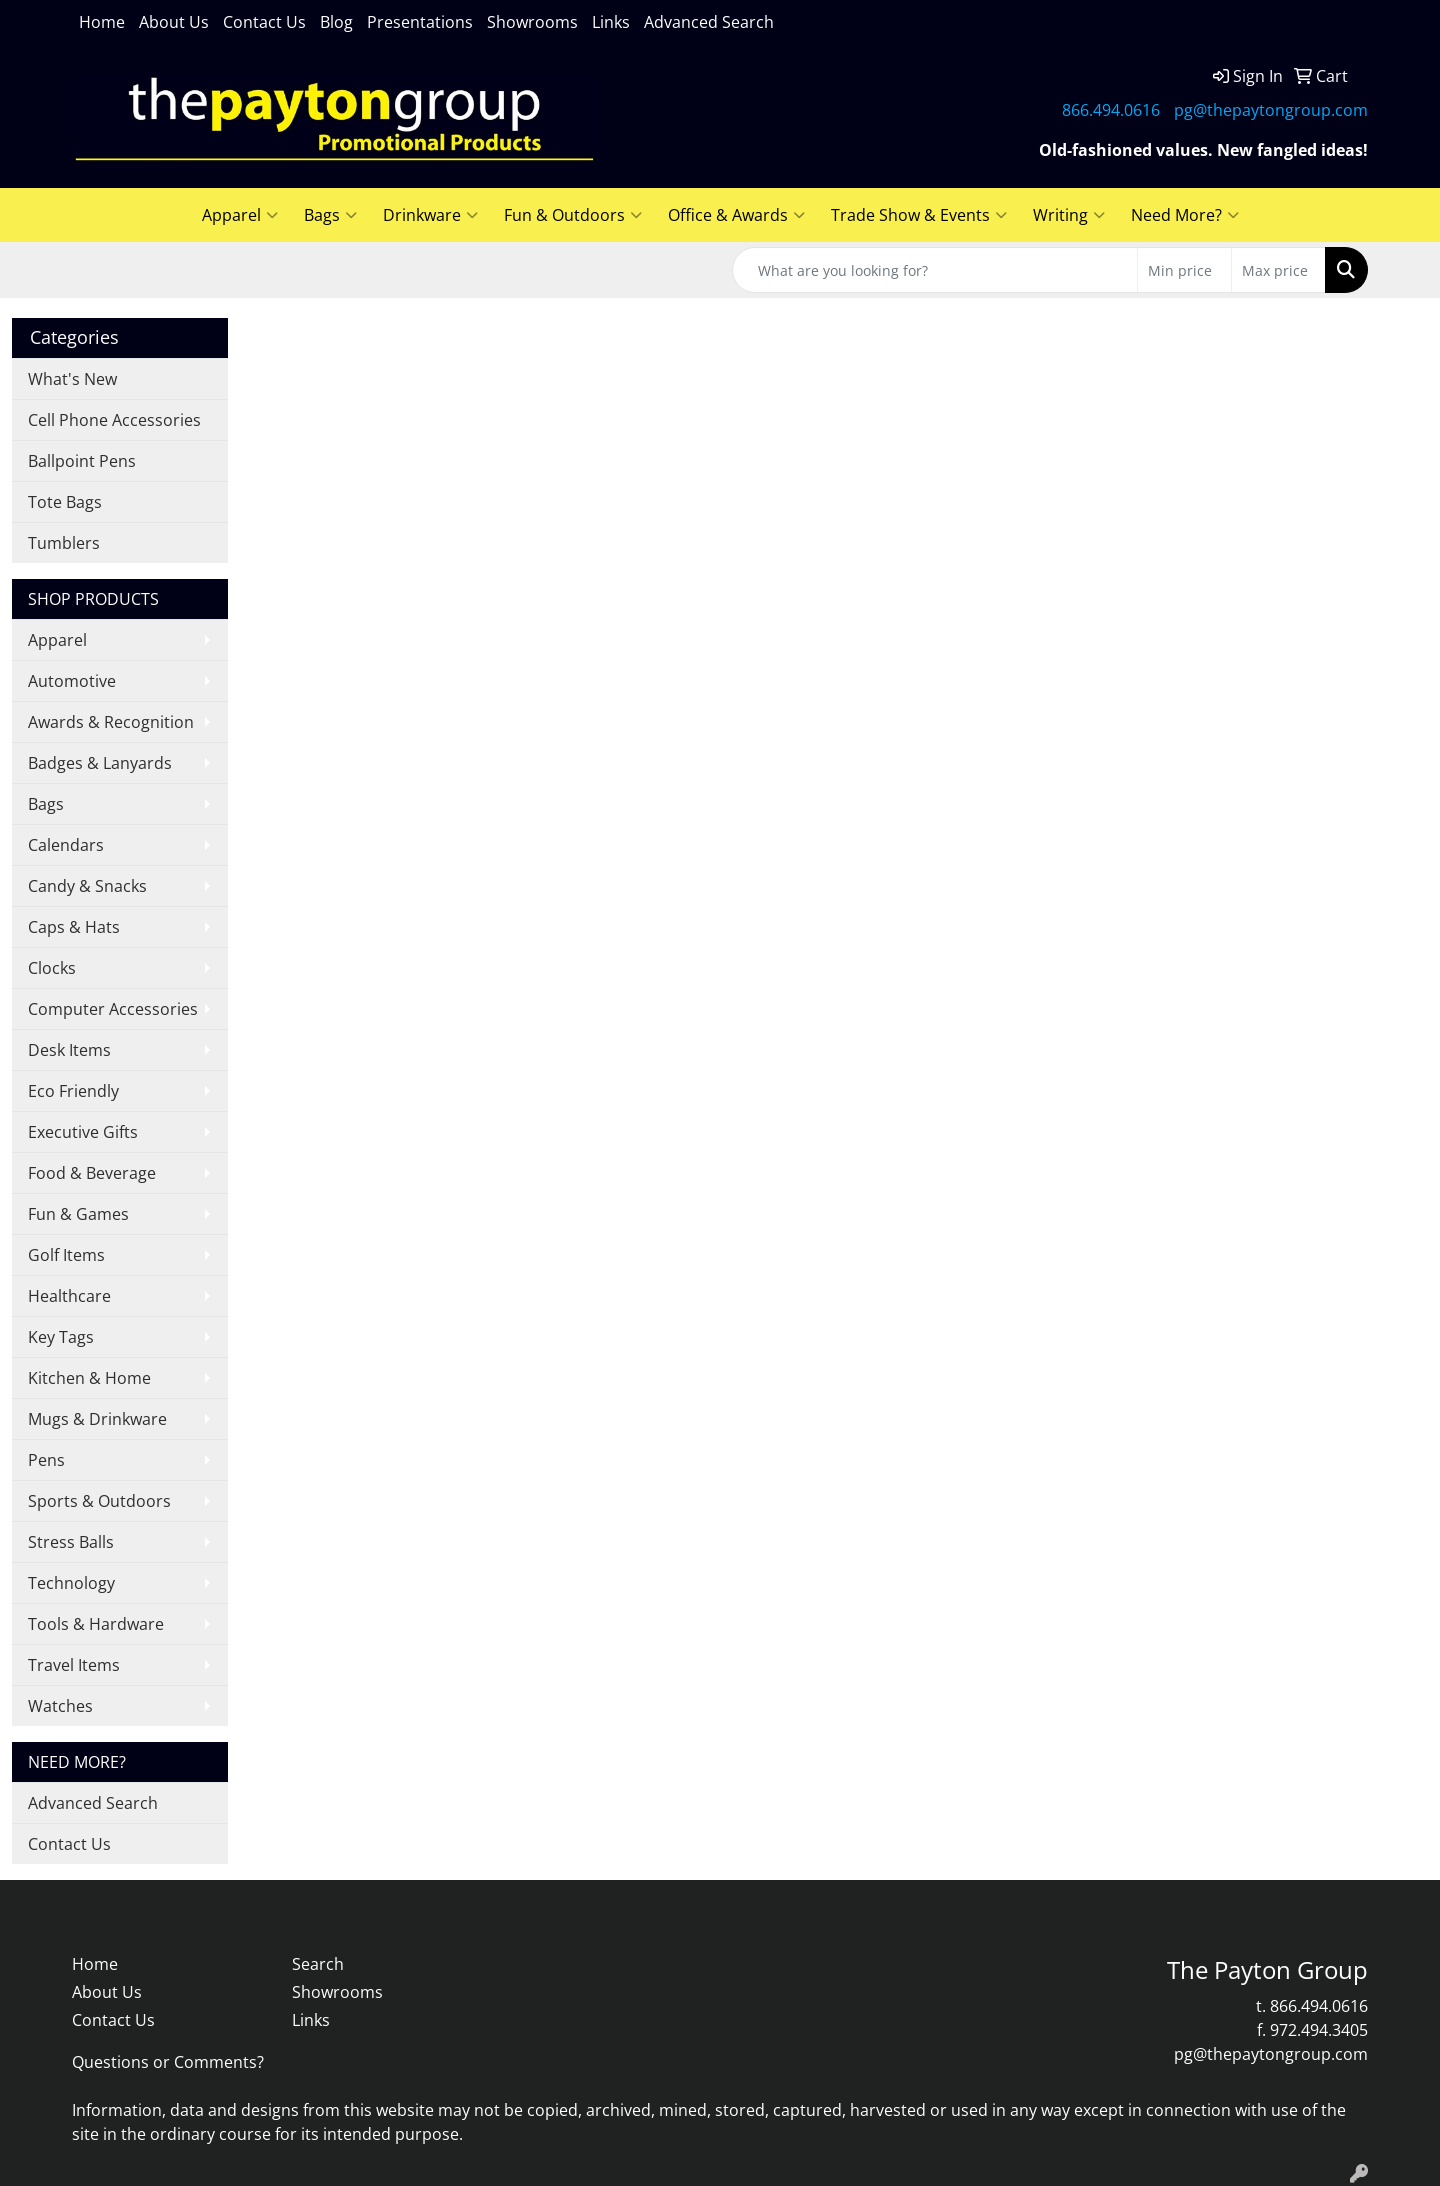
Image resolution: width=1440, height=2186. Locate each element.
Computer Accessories (113, 1009)
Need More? (1185, 215)
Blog (336, 22)
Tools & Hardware (96, 1624)
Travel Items (74, 1665)
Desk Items (69, 1050)
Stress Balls (71, 1542)
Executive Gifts (83, 1132)
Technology (71, 1583)
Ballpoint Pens (82, 461)
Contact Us (264, 22)
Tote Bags (65, 502)
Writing (1069, 215)
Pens (46, 1460)
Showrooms (532, 22)
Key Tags (61, 1337)
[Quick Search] (935, 270)
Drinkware (430, 215)
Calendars (66, 845)
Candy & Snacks (87, 886)
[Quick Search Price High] (1278, 270)
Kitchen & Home (89, 1378)
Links (611, 22)
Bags (330, 215)
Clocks (52, 968)
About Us (174, 22)
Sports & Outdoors (99, 1501)
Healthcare (69, 1296)
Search (318, 1964)
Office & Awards (736, 215)
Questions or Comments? (168, 2062)
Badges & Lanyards (100, 763)
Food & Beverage (92, 1173)
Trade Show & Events (919, 215)
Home (102, 22)
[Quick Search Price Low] (1184, 270)
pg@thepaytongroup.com (1271, 110)
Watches (60, 1706)
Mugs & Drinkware (97, 1419)
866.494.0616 (1111, 110)
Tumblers (64, 543)
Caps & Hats (74, 927)
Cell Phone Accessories (114, 420)
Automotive (72, 681)
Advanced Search (709, 22)
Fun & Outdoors (573, 215)
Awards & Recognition (111, 722)
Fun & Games (78, 1214)
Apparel (240, 215)
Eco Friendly (73, 1091)
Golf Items (66, 1255)
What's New (72, 379)
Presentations (420, 22)
